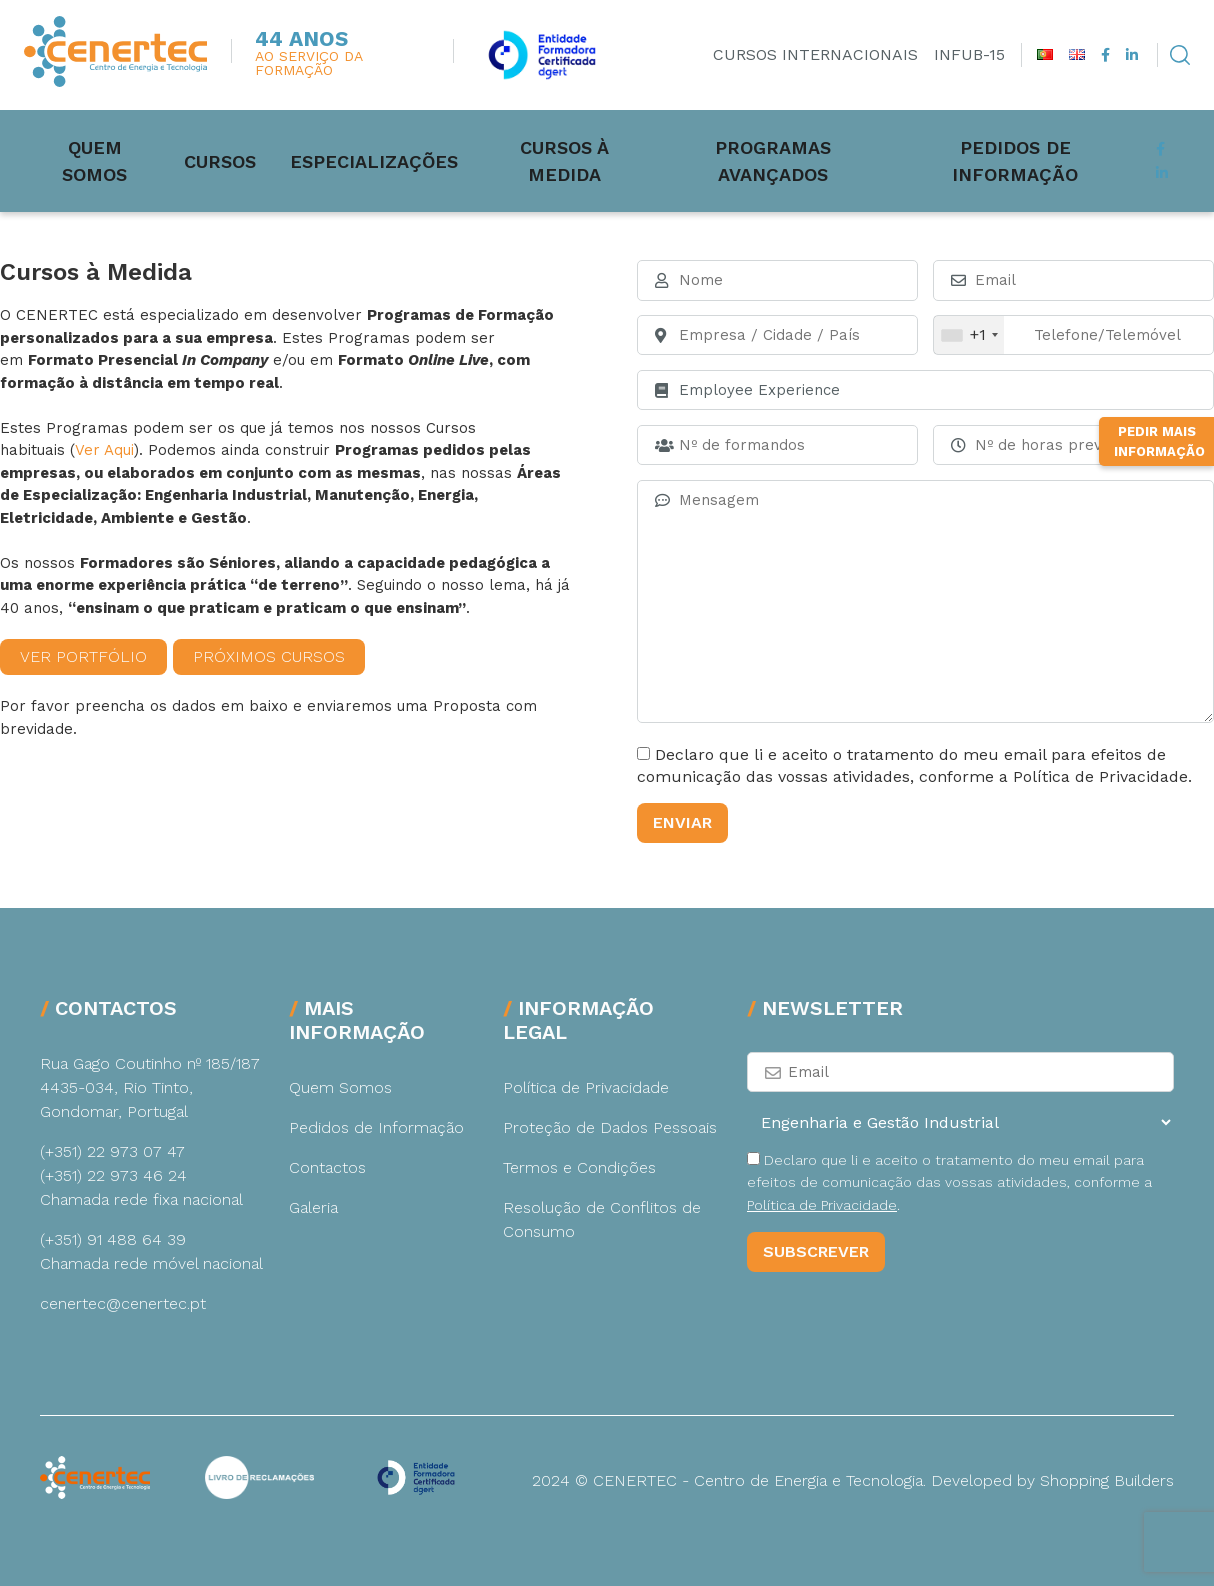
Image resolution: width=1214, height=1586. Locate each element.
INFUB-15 (969, 54)
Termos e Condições (579, 1167)
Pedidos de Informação (1059, 160)
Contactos (327, 1167)
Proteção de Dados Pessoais (610, 1127)
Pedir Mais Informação (1159, 532)
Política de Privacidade (586, 1087)
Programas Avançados (801, 160)
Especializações (382, 160)
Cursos (228, 160)
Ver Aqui (104, 450)
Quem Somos (99, 160)
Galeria (313, 1207)
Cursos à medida (579, 160)
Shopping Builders (1107, 1480)
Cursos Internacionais (815, 54)
